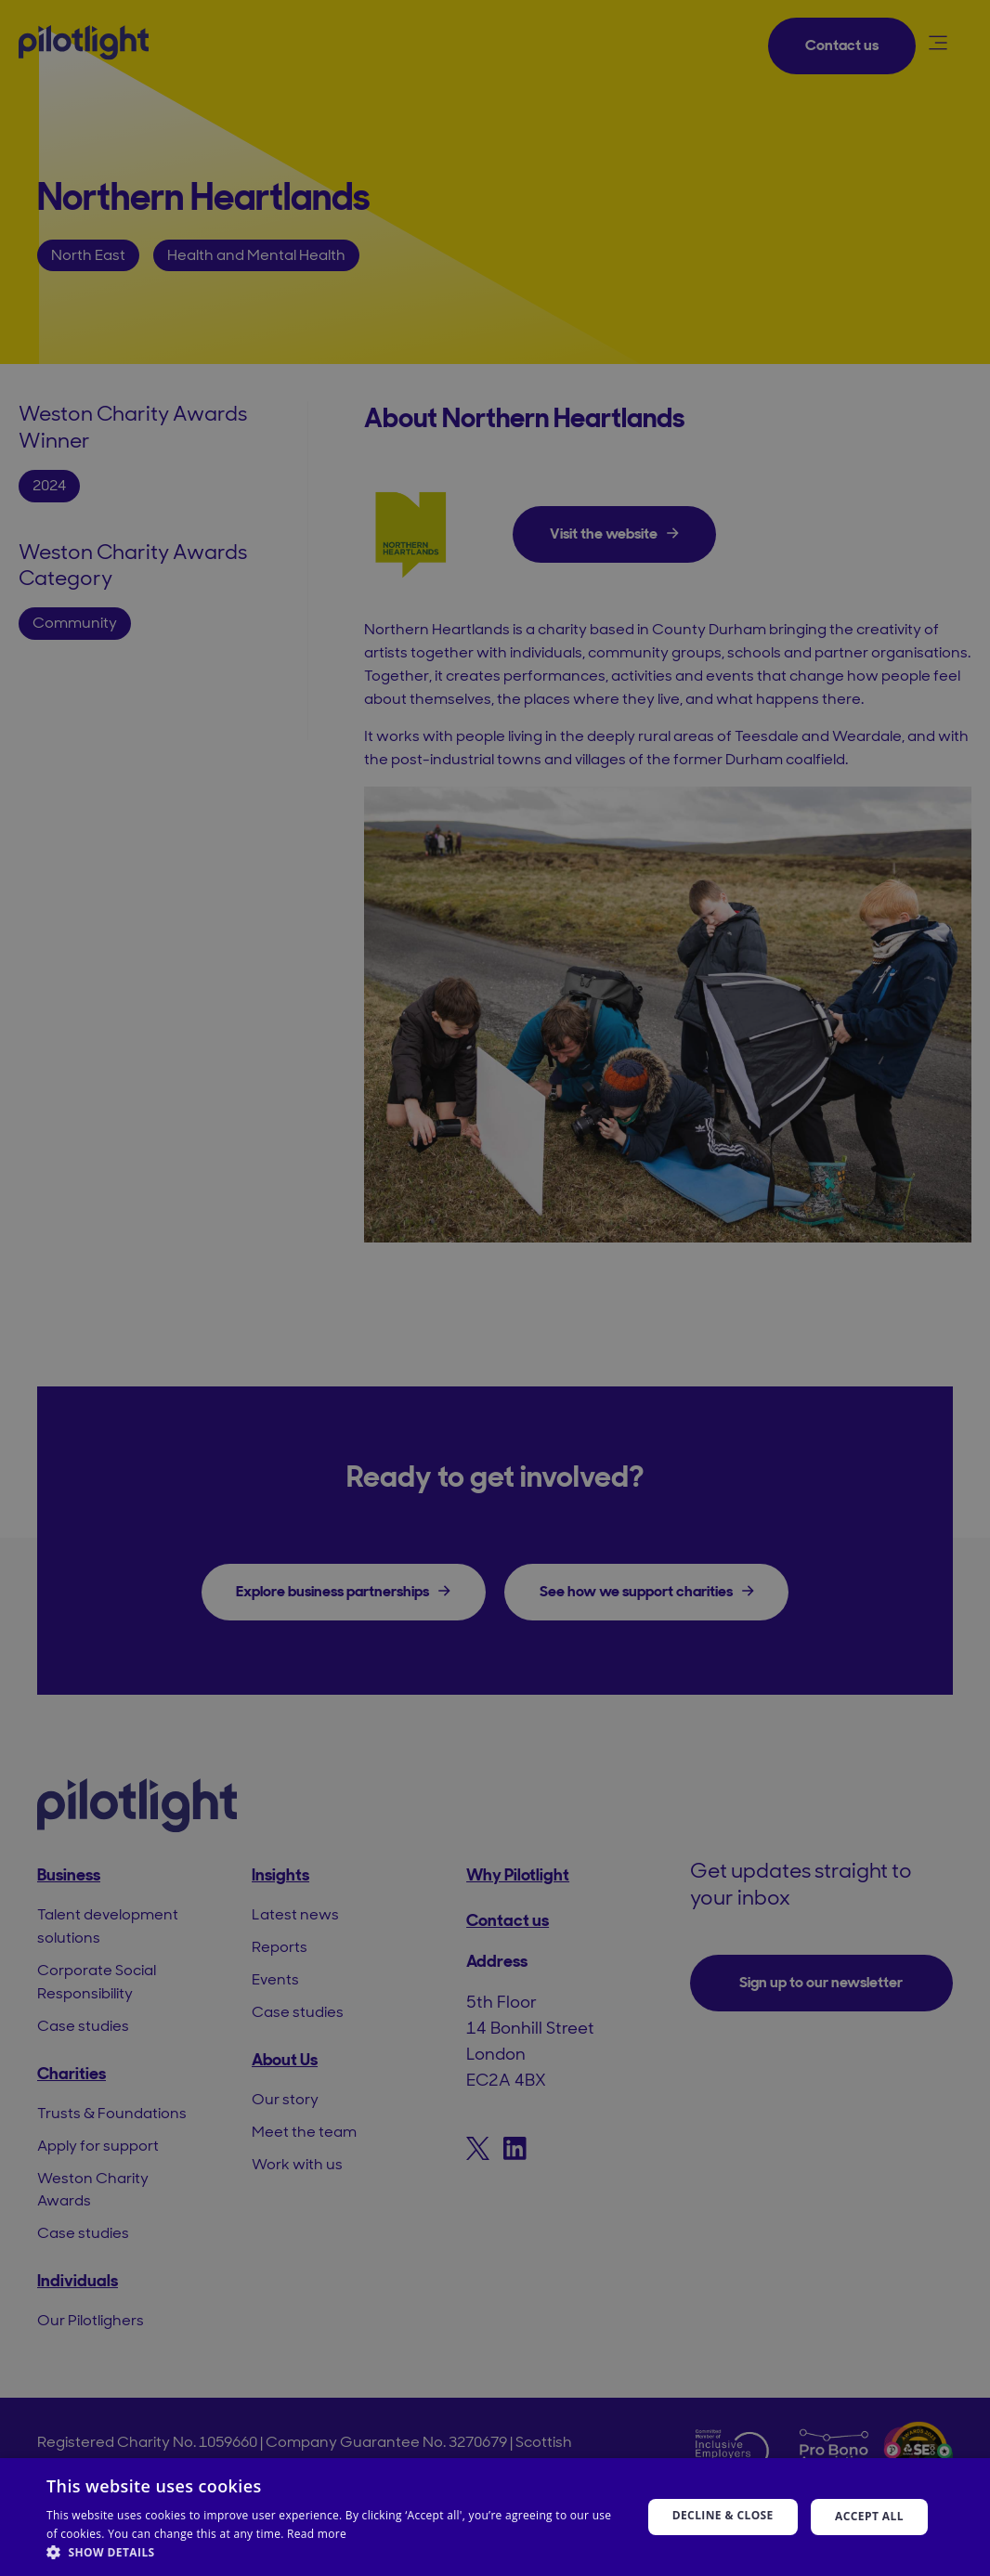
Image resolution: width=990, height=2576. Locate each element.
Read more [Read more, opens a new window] (316, 2534)
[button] (334, 2552)
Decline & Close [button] (723, 2515)
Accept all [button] (869, 2516)
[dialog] (495, 1288)
